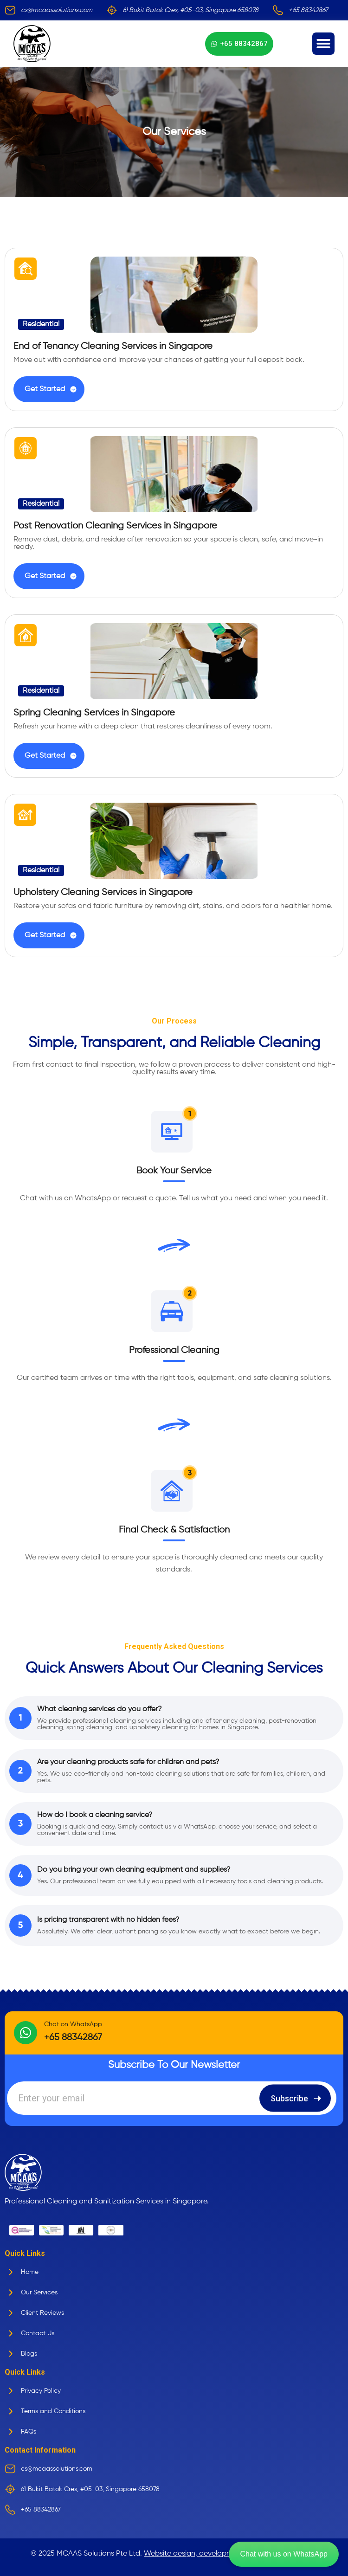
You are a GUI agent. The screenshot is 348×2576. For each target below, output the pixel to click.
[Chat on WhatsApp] (25, 2032)
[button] (323, 43)
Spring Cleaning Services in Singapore (94, 713)
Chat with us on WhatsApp (284, 2554)
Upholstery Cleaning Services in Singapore (103, 892)
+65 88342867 (73, 2037)
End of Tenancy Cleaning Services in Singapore (113, 346)
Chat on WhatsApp (73, 2024)
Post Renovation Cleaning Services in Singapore (115, 526)
